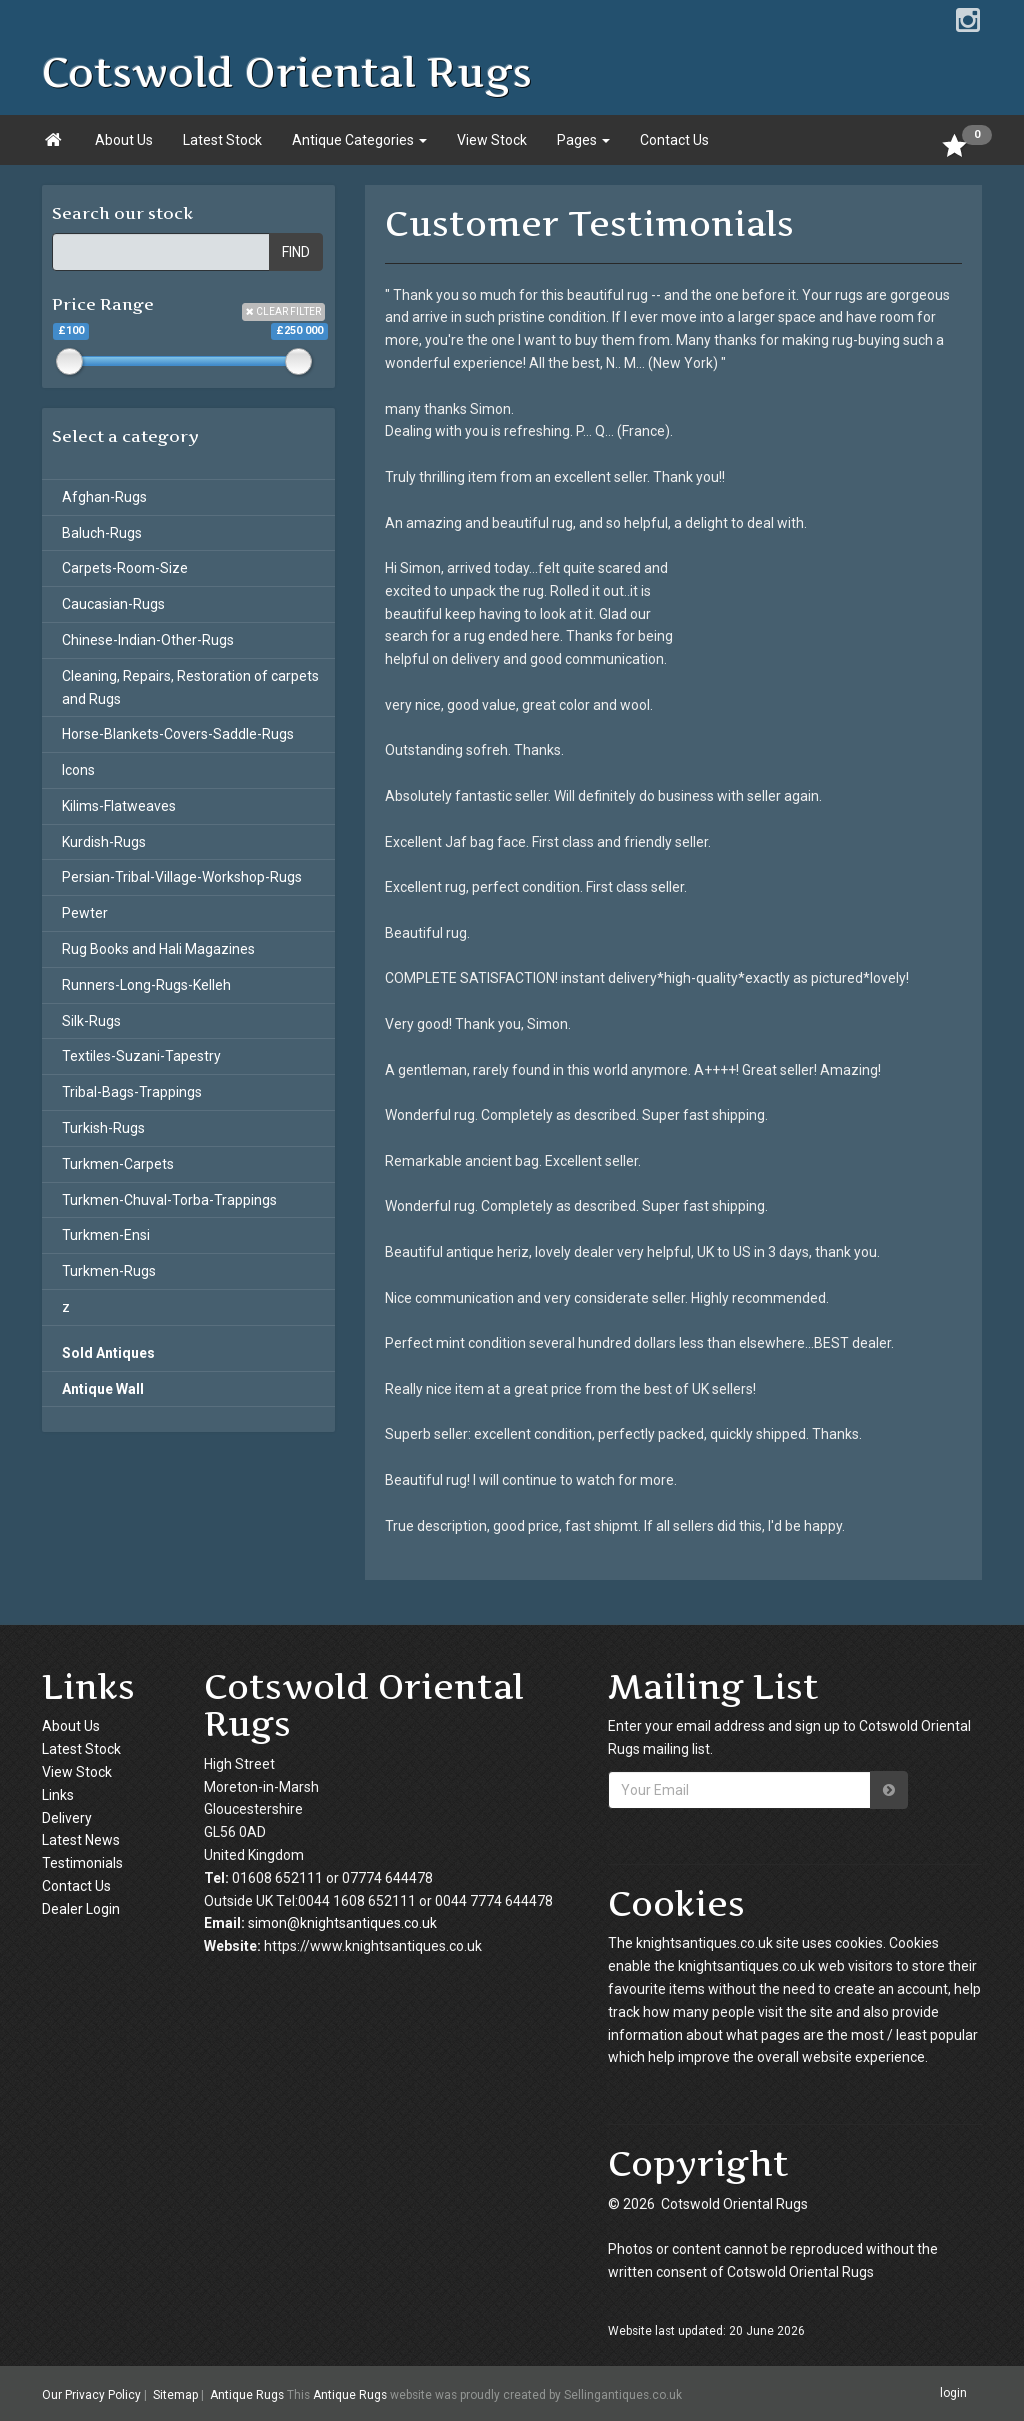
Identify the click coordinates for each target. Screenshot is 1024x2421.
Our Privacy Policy (91, 2395)
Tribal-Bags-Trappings (132, 1092)
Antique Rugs (247, 2395)
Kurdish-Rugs (104, 842)
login (953, 2393)
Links (58, 1795)
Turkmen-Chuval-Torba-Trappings (169, 1200)
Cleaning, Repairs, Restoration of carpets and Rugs (190, 687)
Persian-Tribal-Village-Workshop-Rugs (182, 877)
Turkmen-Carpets (118, 1164)
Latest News (81, 1840)
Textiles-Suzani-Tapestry (141, 1056)
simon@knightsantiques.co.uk (342, 1923)
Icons (78, 770)
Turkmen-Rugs (109, 1271)
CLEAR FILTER (283, 311)
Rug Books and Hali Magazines (158, 949)
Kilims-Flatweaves (119, 806)
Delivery (67, 1818)
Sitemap (175, 2395)
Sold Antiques (108, 1353)
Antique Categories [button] (359, 140)
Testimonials (82, 1863)
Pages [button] (583, 140)
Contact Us (674, 140)
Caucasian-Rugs (113, 604)
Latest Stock (222, 140)
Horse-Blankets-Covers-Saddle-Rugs (178, 734)
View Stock (492, 140)
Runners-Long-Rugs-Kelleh (146, 985)
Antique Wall (103, 1389)
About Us (124, 140)
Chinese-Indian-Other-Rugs (148, 640)
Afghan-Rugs (104, 497)
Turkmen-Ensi (106, 1235)
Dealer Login (81, 1909)
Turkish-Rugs (103, 1128)
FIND (296, 252)
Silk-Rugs (91, 1021)
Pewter (85, 913)
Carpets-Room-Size (125, 568)
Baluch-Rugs (102, 533)
